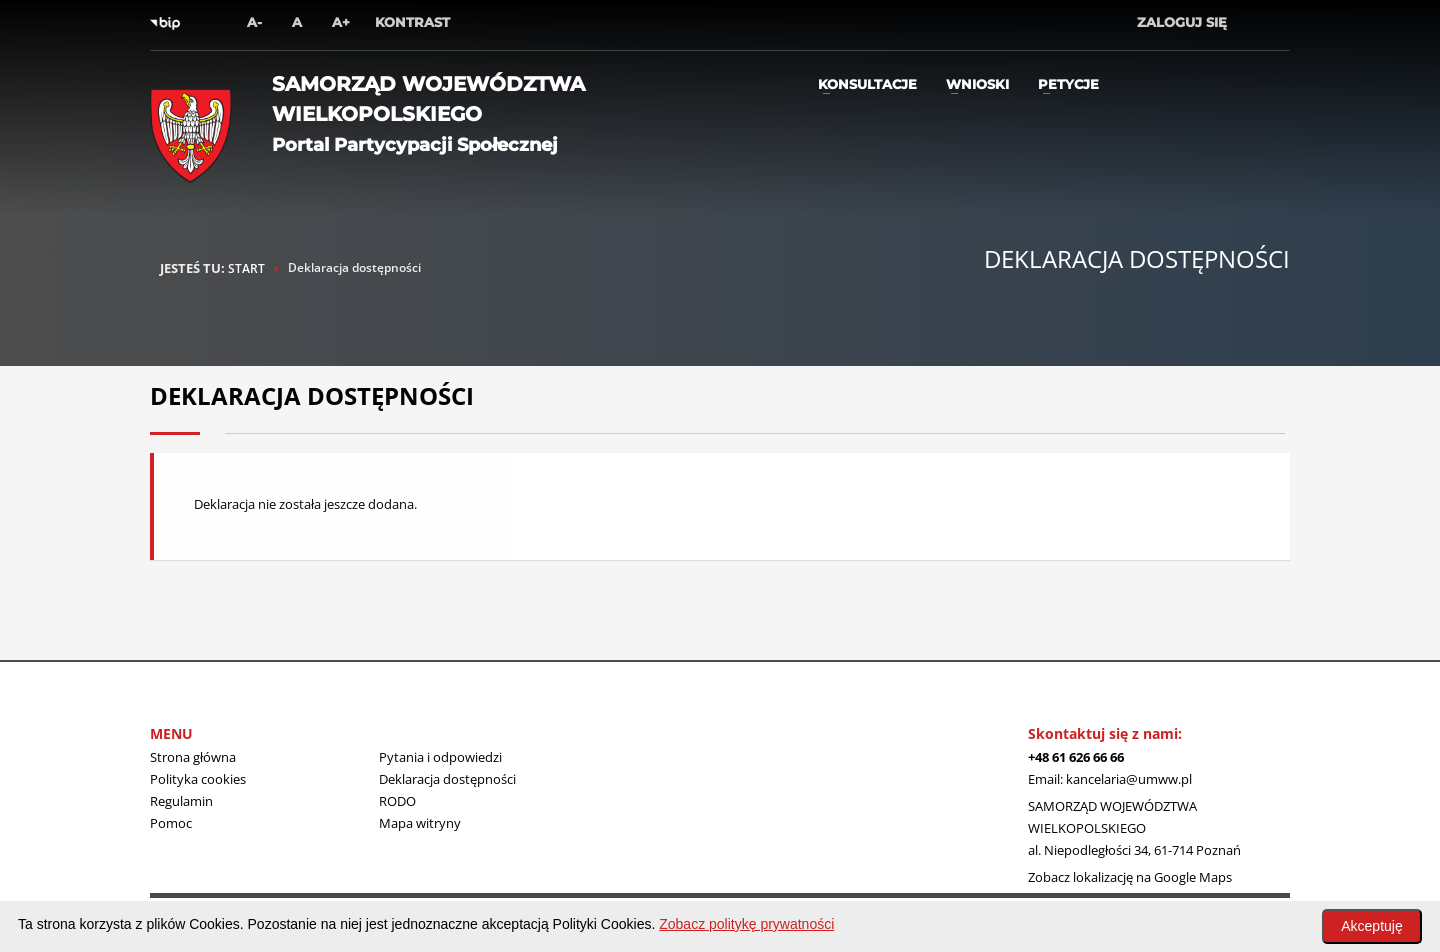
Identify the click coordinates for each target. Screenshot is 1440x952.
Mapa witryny (420, 823)
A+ (341, 22)
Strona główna (193, 757)
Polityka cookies (198, 779)
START (246, 268)
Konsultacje (867, 84)
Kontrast (412, 22)
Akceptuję (1371, 926)
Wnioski (977, 84)
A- (254, 22)
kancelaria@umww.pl (1129, 779)
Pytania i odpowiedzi (440, 757)
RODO (397, 801)
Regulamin (181, 801)
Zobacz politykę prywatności (746, 924)
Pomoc (171, 823)
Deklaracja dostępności (447, 779)
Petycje (1068, 84)
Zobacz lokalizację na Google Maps (1130, 877)
